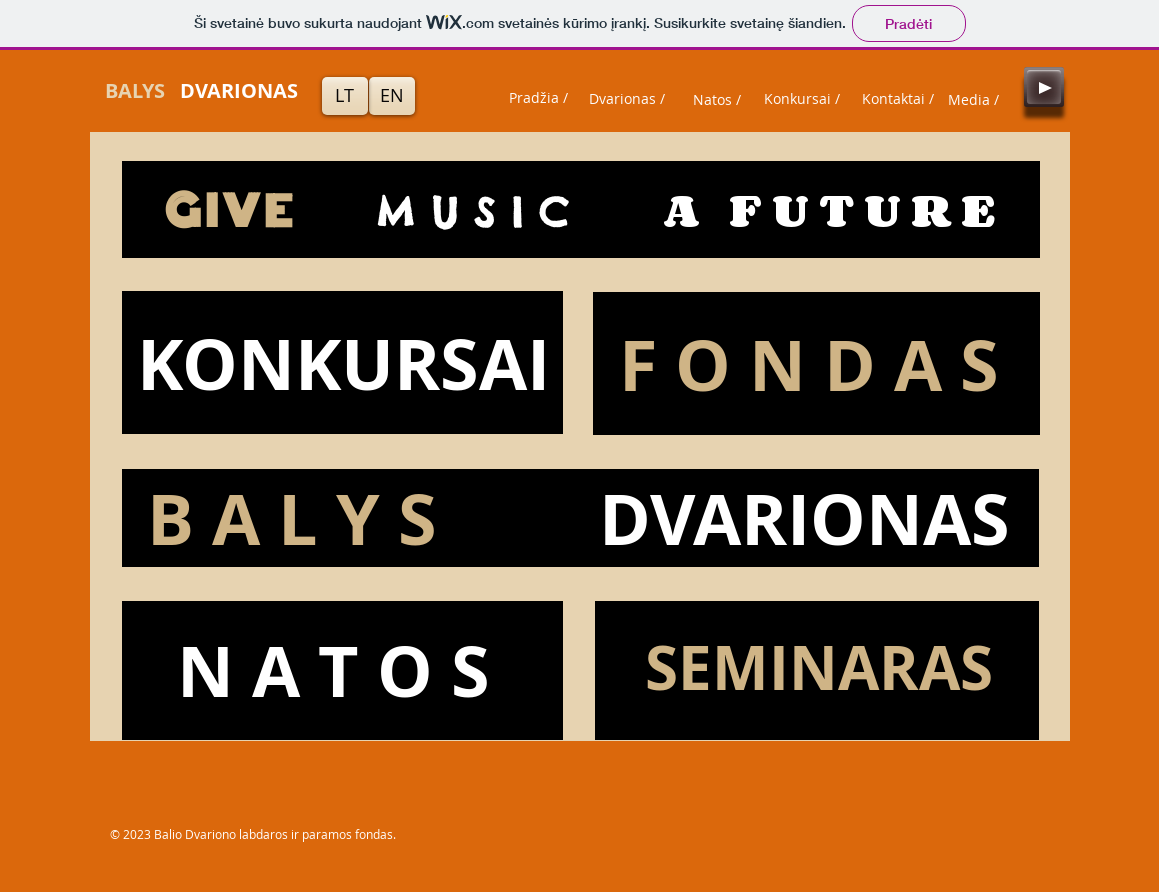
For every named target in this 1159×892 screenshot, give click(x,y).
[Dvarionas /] (627, 99)
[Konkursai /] (802, 99)
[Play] (1044, 87)
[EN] (392, 96)
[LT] (345, 96)
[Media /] (974, 100)
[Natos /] (717, 100)
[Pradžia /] (539, 98)
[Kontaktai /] (898, 99)
